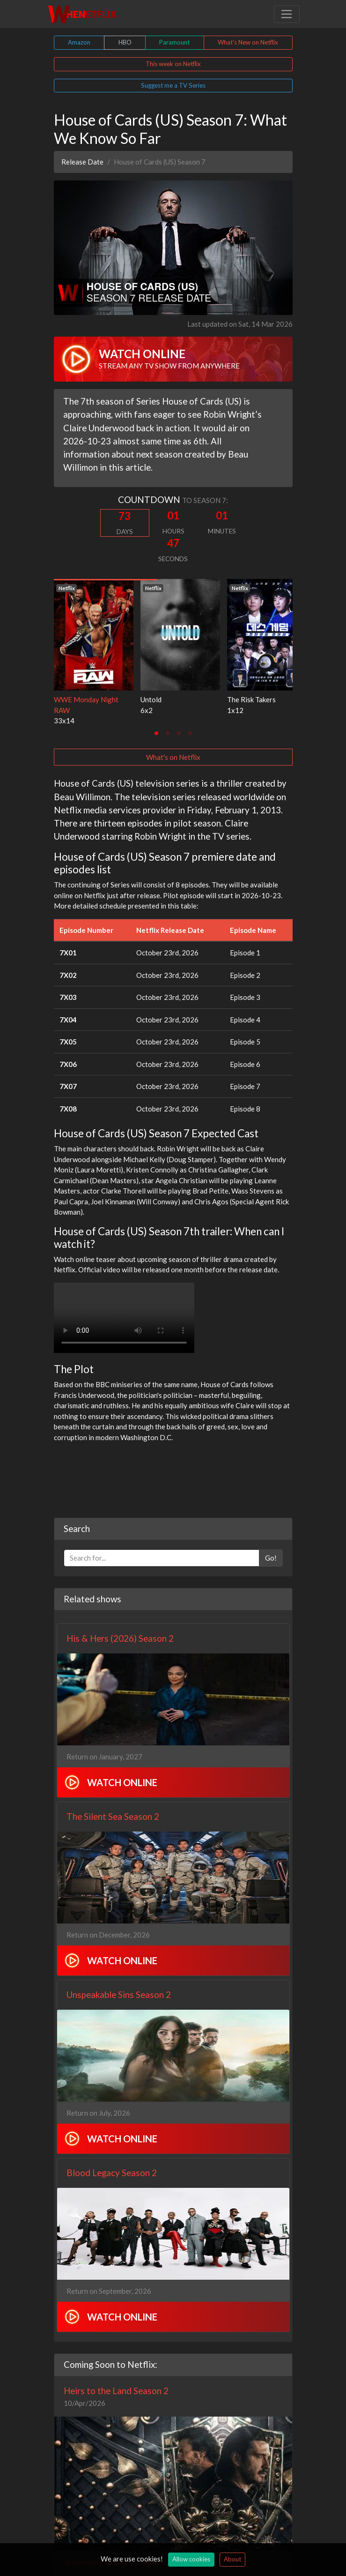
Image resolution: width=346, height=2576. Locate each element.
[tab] (156, 733)
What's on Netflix (173, 757)
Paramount (174, 42)
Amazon (79, 42)
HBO (125, 42)
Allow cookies (191, 2559)
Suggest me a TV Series (173, 85)
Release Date (82, 162)
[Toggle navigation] (286, 14)
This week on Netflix (173, 64)
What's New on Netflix (248, 42)
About (232, 2559)
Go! (271, 1558)
